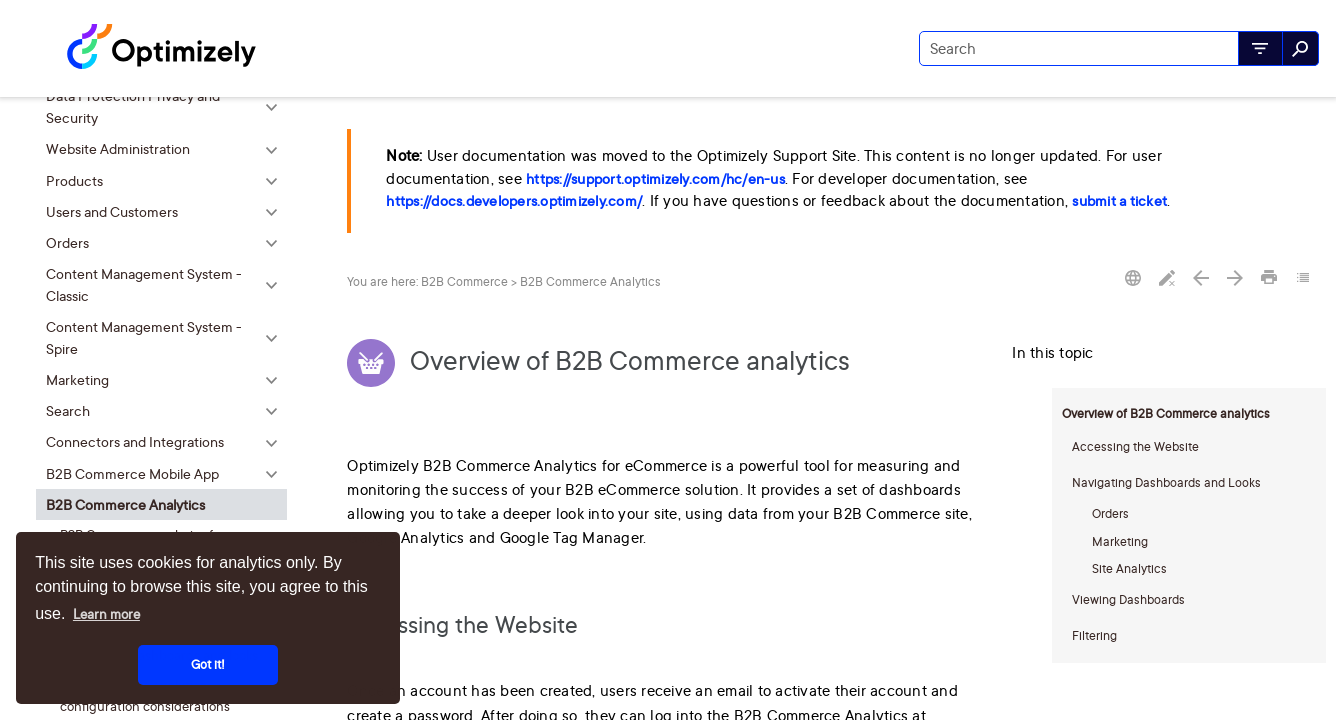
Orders (166, 242)
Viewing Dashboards (1128, 599)
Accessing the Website (1135, 446)
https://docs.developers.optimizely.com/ (514, 201)
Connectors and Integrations (166, 442)
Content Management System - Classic (166, 284)
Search (166, 411)
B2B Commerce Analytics (166, 504)
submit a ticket (1119, 201)
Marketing (166, 379)
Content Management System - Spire (166, 337)
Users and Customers (166, 211)
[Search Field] (1119, 48)
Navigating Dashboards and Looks (1166, 482)
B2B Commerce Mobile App (166, 473)
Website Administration (166, 149)
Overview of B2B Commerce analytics (1166, 413)
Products (166, 180)
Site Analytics (1129, 568)
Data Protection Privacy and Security (166, 107)
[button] (1260, 48)
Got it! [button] (208, 664)
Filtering (1094, 635)
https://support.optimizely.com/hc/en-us (655, 179)
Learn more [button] (106, 614)
